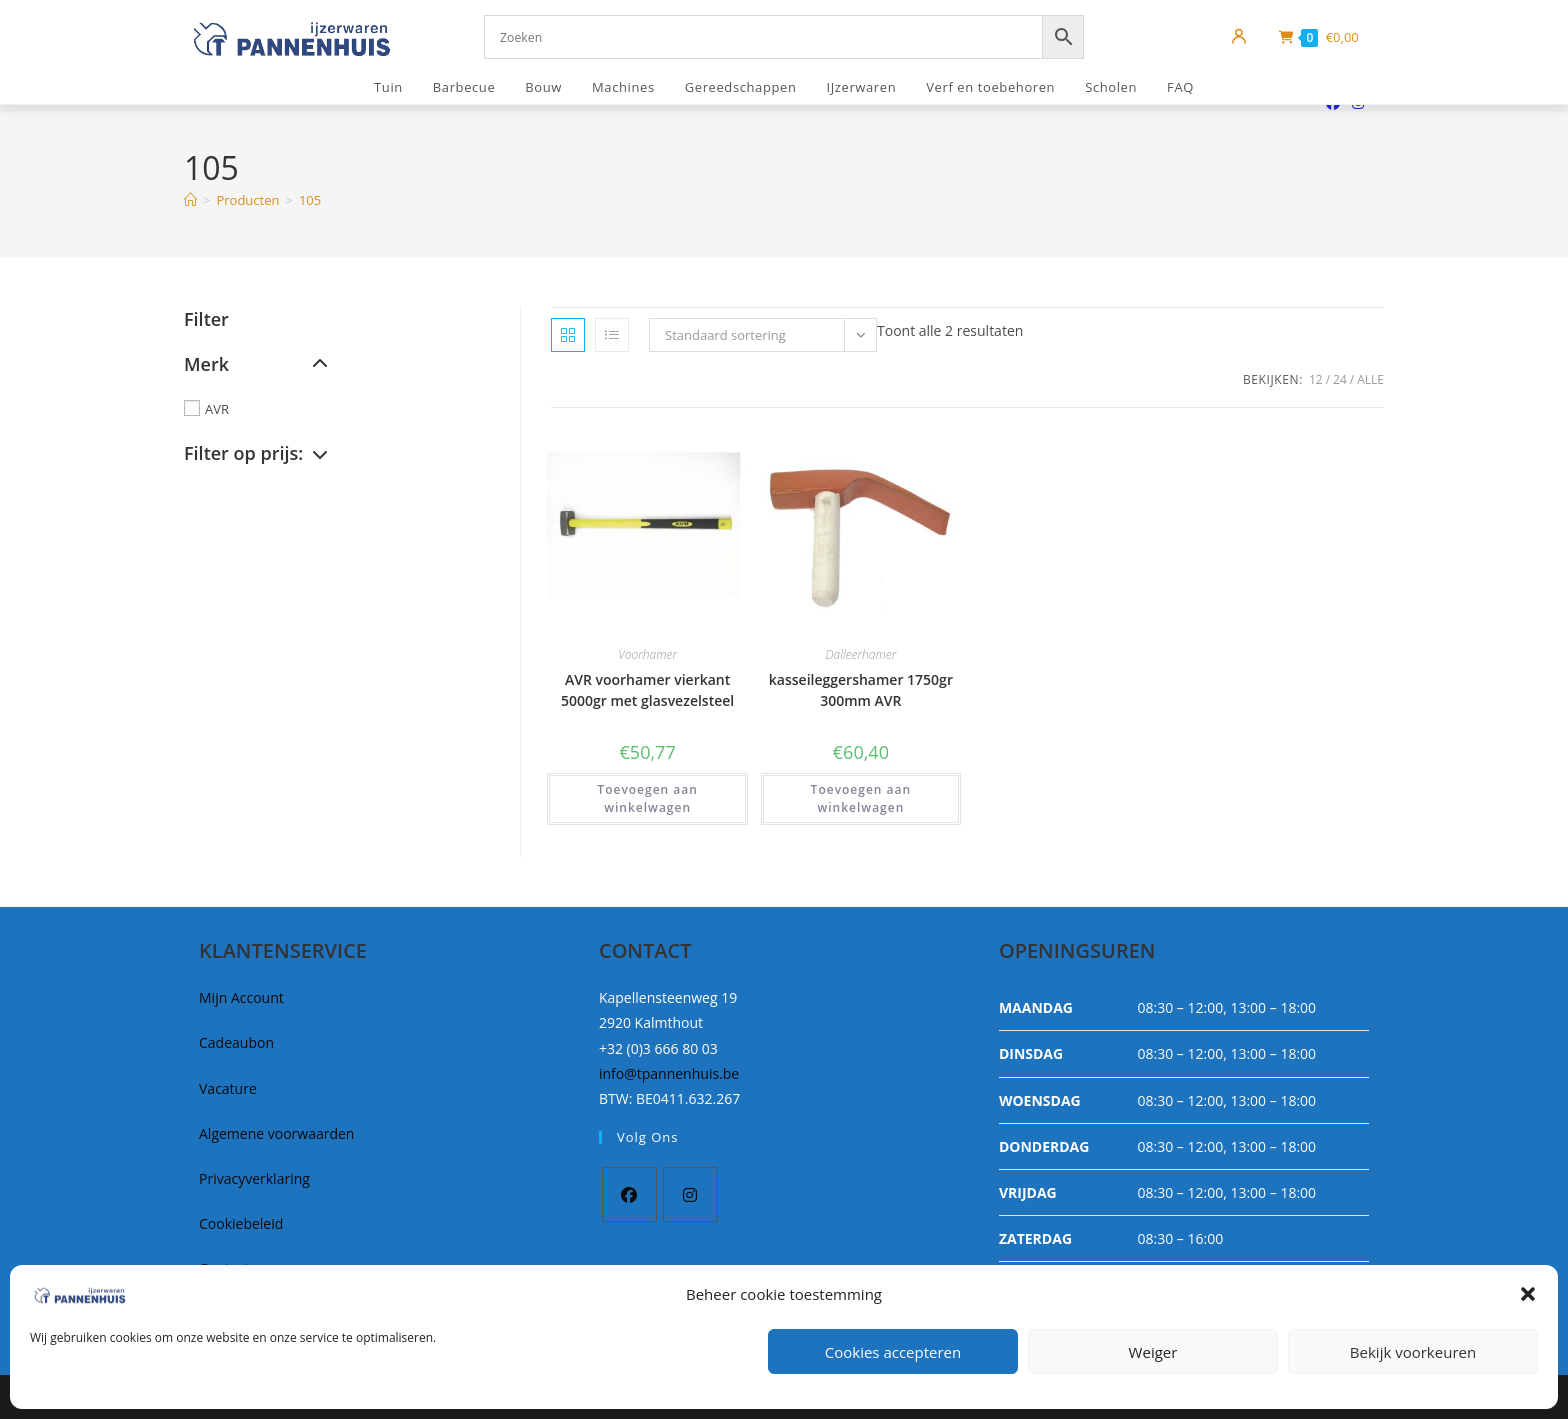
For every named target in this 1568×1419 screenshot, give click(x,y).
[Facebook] (629, 1194)
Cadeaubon (236, 1042)
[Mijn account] (1239, 37)
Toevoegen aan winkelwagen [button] (647, 798)
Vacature (228, 1088)
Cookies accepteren (893, 1352)
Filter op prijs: (256, 453)
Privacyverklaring (254, 1178)
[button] (1528, 1294)
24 (1340, 379)
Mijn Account (241, 997)
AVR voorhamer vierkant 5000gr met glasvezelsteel (647, 690)
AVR (217, 409)
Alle (1370, 379)
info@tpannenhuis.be (669, 1073)
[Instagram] (690, 1194)
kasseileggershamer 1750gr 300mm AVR (861, 690)
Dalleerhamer (861, 654)
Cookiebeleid (241, 1223)
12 (1316, 379)
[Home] (190, 200)
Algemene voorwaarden (276, 1133)
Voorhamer (647, 654)
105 (310, 200)
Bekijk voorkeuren (1413, 1352)
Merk (256, 364)
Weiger (1153, 1352)
